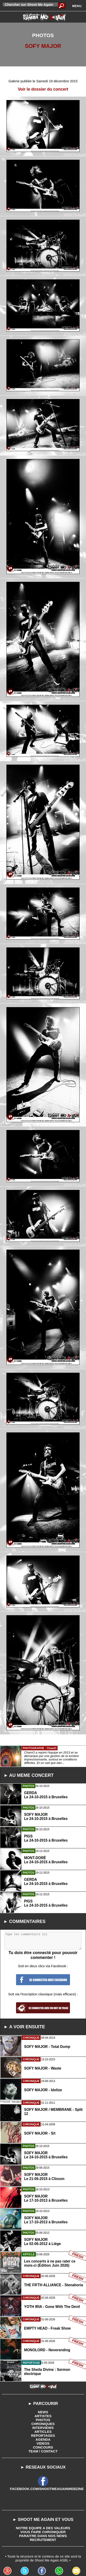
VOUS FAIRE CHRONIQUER (43, 2532)
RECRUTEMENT (43, 2540)
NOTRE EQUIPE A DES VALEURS (43, 2528)
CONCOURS (43, 2447)
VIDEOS (43, 2443)
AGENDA (43, 2439)
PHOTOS (43, 2420)
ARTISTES (42, 2416)
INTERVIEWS (43, 2428)
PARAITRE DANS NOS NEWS (43, 2536)
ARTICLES (43, 2432)
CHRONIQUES (43, 2424)
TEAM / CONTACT (43, 2451)
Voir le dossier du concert (43, 89)
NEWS (43, 2412)
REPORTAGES (43, 2435)
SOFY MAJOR (43, 46)
